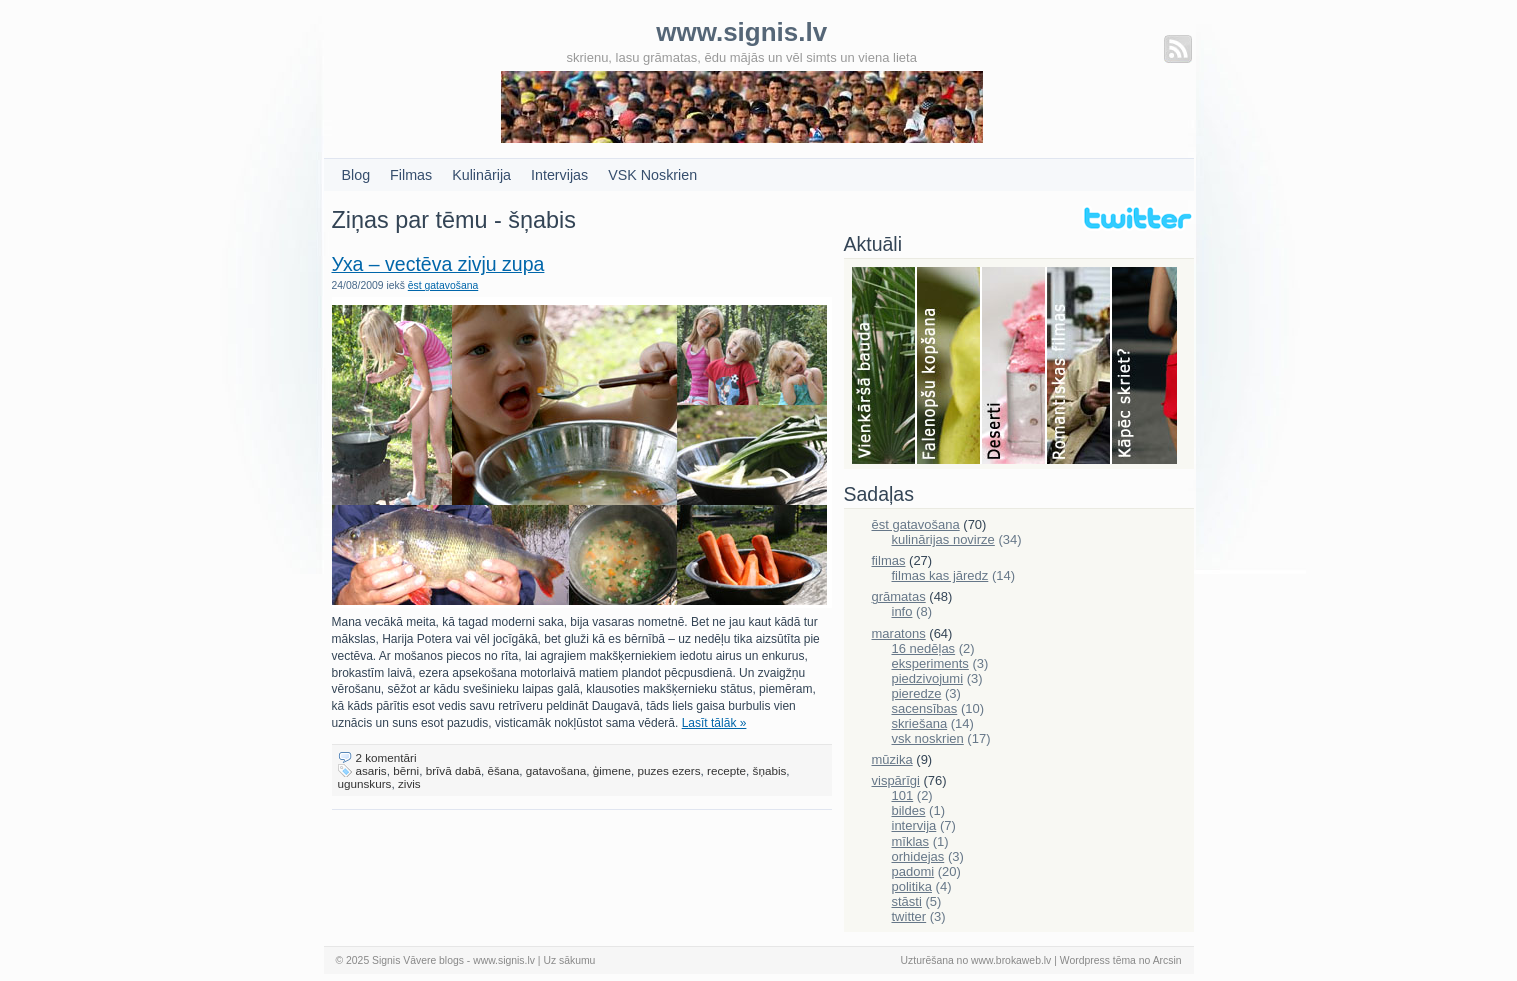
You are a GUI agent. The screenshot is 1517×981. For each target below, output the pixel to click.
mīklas (911, 841)
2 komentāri (386, 757)
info (902, 611)
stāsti (907, 901)
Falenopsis (949, 367)
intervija (914, 825)
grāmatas (899, 596)
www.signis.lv (504, 960)
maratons (899, 633)
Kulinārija (481, 175)
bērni (406, 770)
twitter (909, 916)
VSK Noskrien (652, 175)
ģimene (612, 770)
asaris (371, 770)
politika (912, 886)
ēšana (503, 770)
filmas (889, 560)
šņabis (770, 770)
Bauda (884, 367)
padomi (913, 871)
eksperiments (930, 663)
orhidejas (918, 856)
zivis (409, 783)
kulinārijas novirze (943, 539)
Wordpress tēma (1098, 960)
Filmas (411, 175)
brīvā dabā (453, 770)
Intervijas (559, 175)
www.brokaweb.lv (1011, 960)
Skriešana (1144, 367)
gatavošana (556, 770)
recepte (726, 770)
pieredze (917, 693)
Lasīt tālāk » (714, 723)
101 (903, 795)
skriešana (920, 723)
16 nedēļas (924, 648)
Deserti (1014, 367)
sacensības (925, 708)
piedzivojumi (928, 678)
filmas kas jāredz (940, 575)
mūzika (892, 759)
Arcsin (1167, 960)
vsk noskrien (928, 738)
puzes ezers (669, 770)
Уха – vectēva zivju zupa (438, 264)
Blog (356, 175)
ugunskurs (365, 783)
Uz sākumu (569, 960)
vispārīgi (896, 780)
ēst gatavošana (443, 285)
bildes (909, 810)
